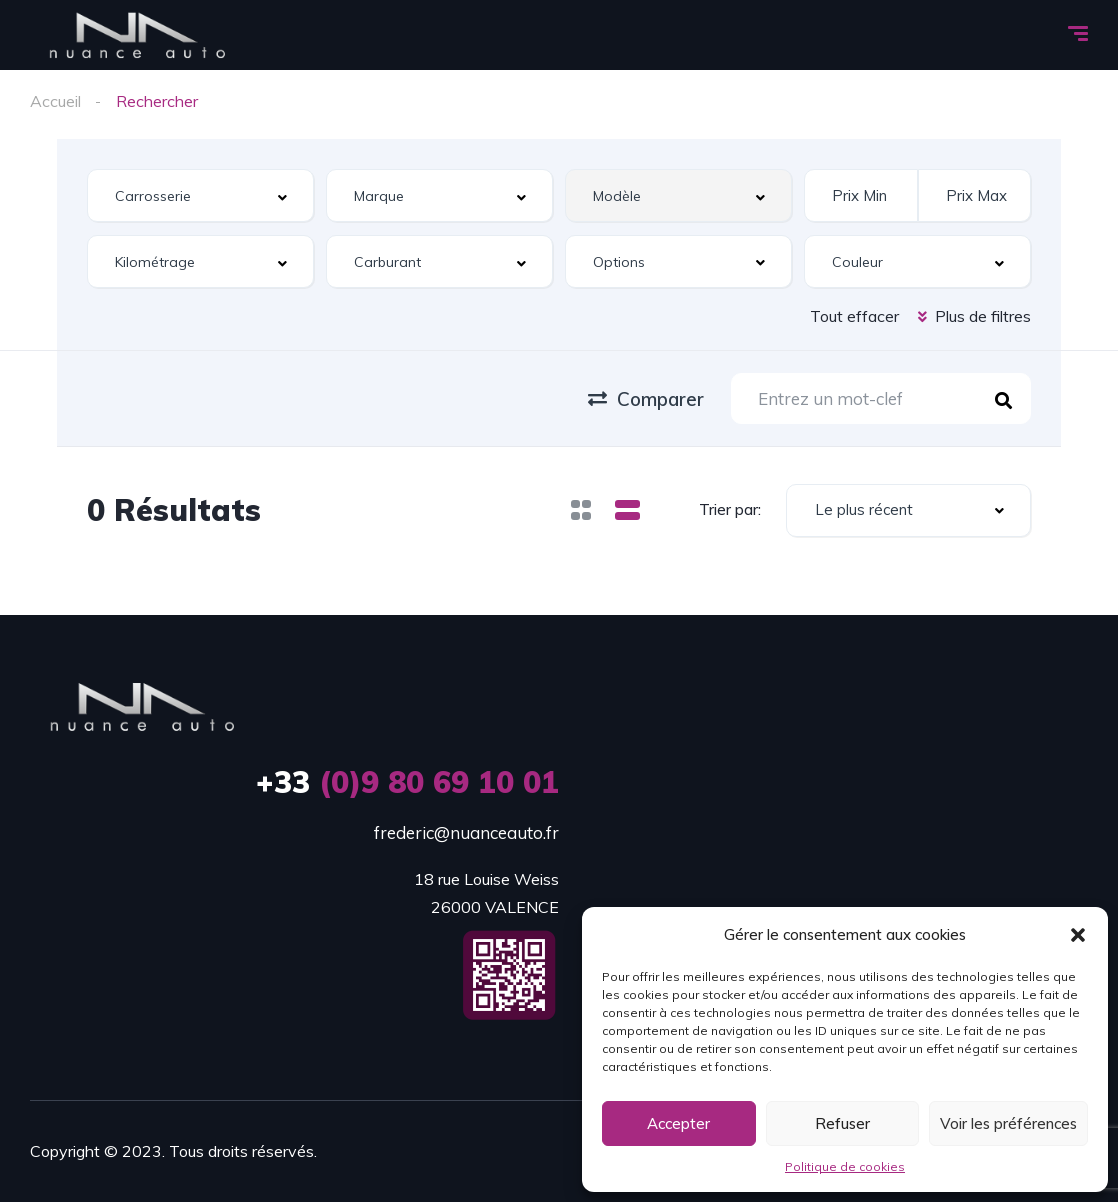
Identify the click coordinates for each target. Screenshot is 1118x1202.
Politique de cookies (845, 1166)
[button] (1078, 935)
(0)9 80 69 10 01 (407, 782)
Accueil (55, 101)
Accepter (678, 1123)
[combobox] (200, 195)
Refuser (842, 1123)
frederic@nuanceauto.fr (466, 832)
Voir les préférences (1008, 1123)
